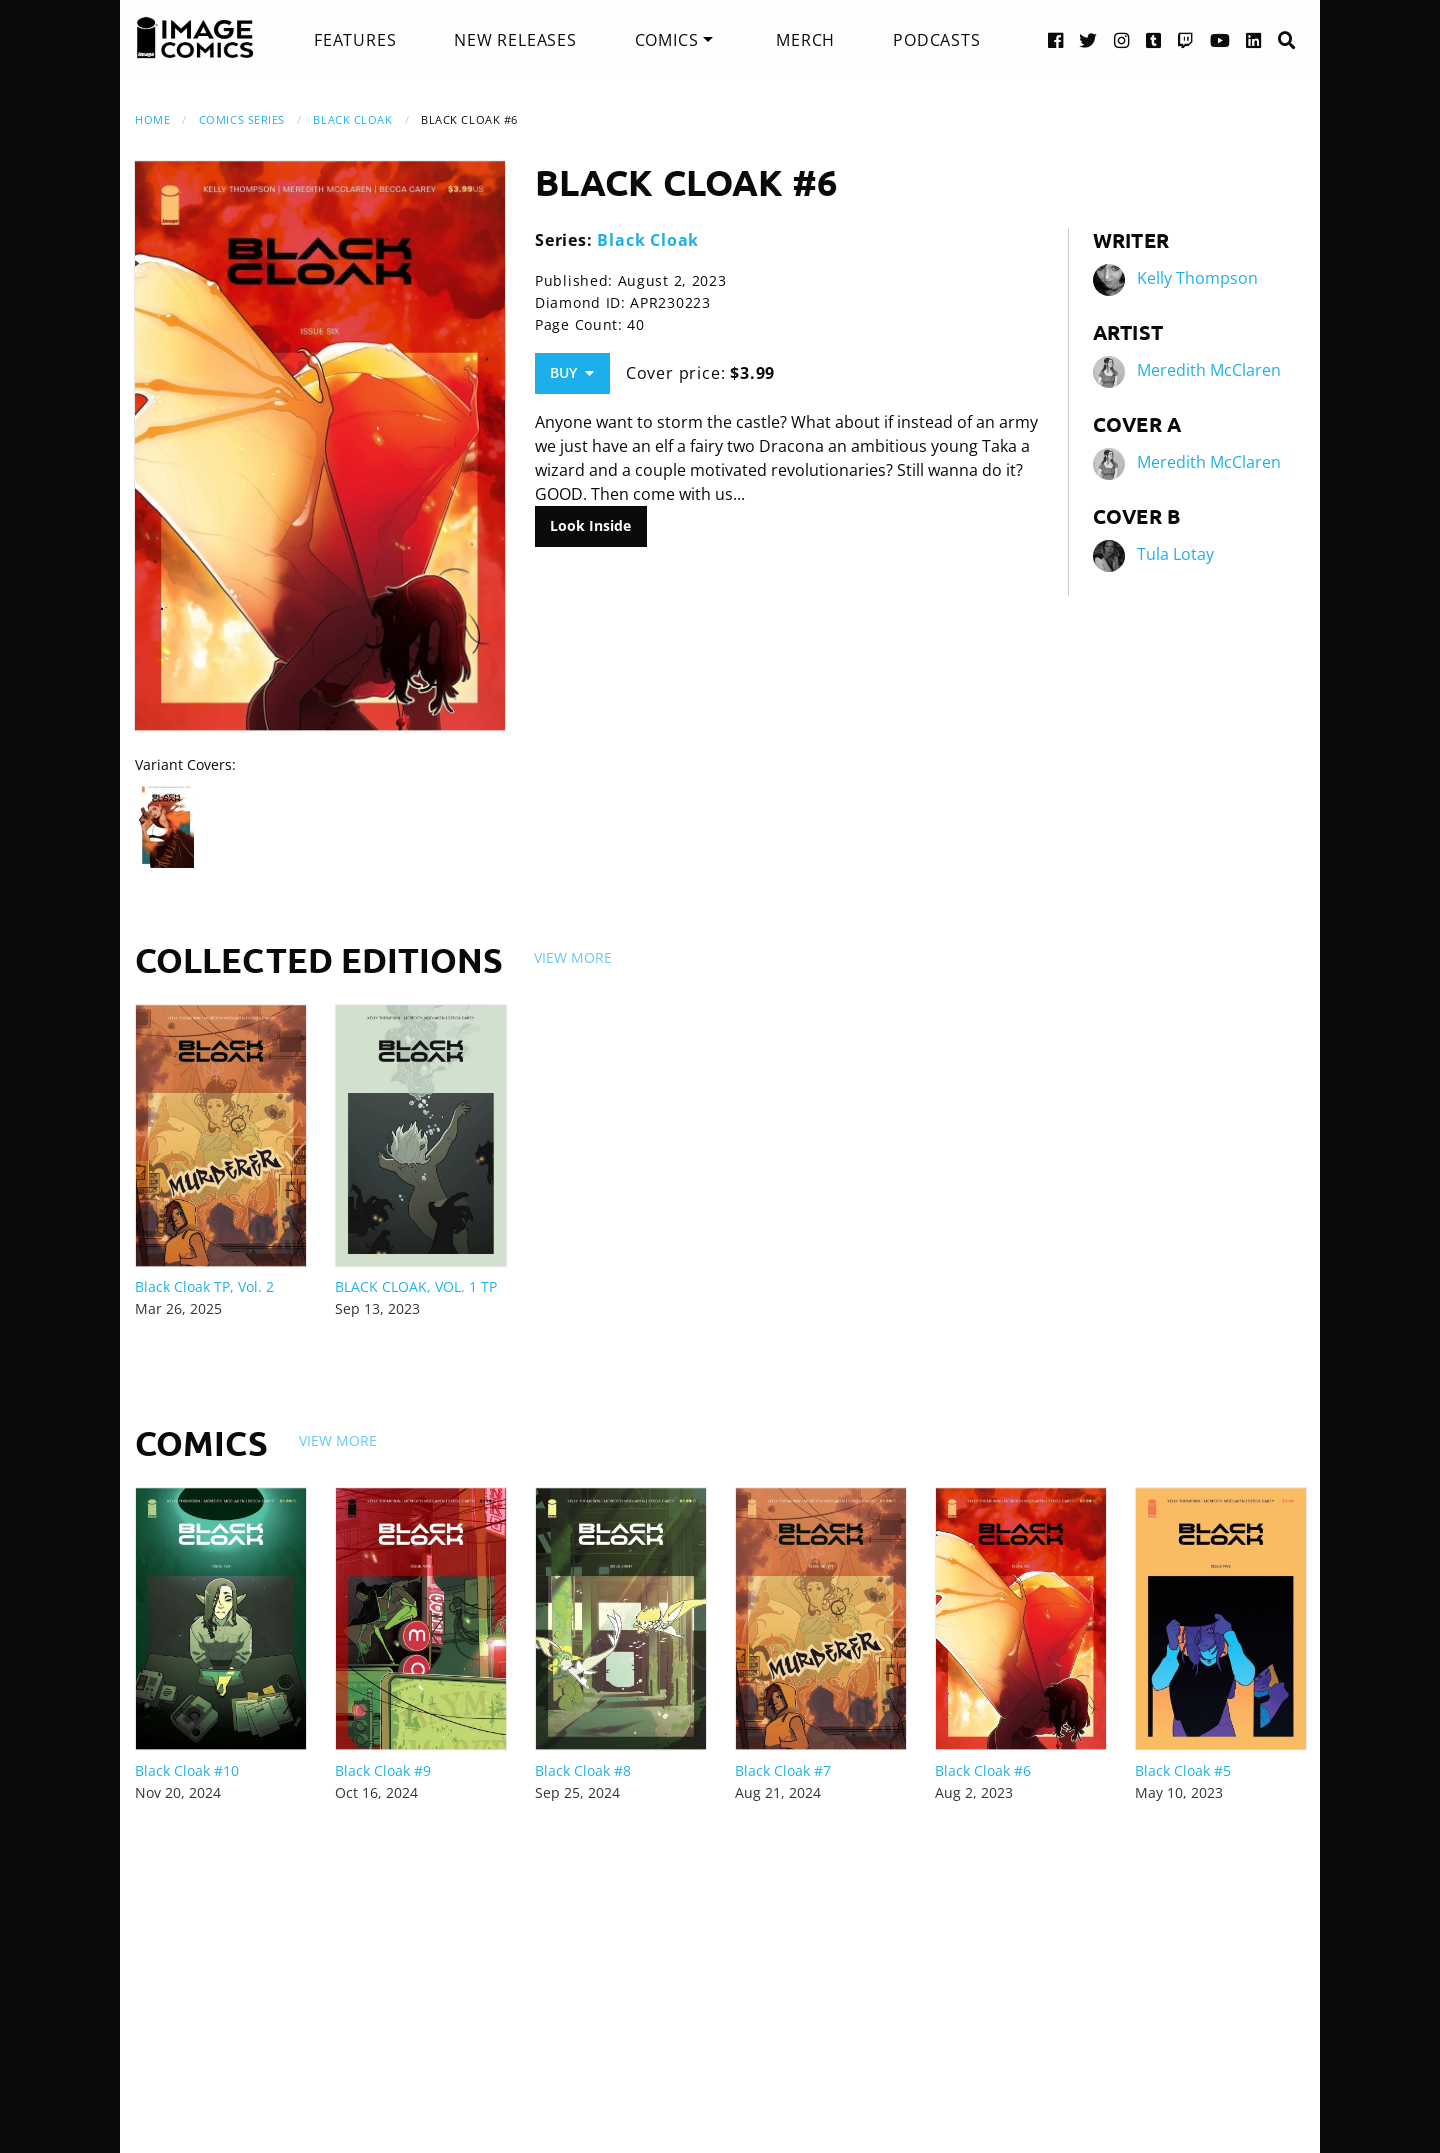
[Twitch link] (1186, 39)
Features (355, 40)
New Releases (515, 40)
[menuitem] (355, 40)
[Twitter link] (1088, 39)
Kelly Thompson (1197, 278)
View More (573, 957)
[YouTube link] (1220, 39)
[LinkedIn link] (1254, 39)
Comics (667, 40)
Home (152, 119)
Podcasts (936, 40)
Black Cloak (352, 119)
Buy (572, 372)
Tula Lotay (1175, 554)
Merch (805, 40)
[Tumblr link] (1154, 39)
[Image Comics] (195, 38)
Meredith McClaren (1209, 370)
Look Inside (590, 525)
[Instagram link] (1122, 39)
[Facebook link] (1056, 39)
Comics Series (242, 119)
